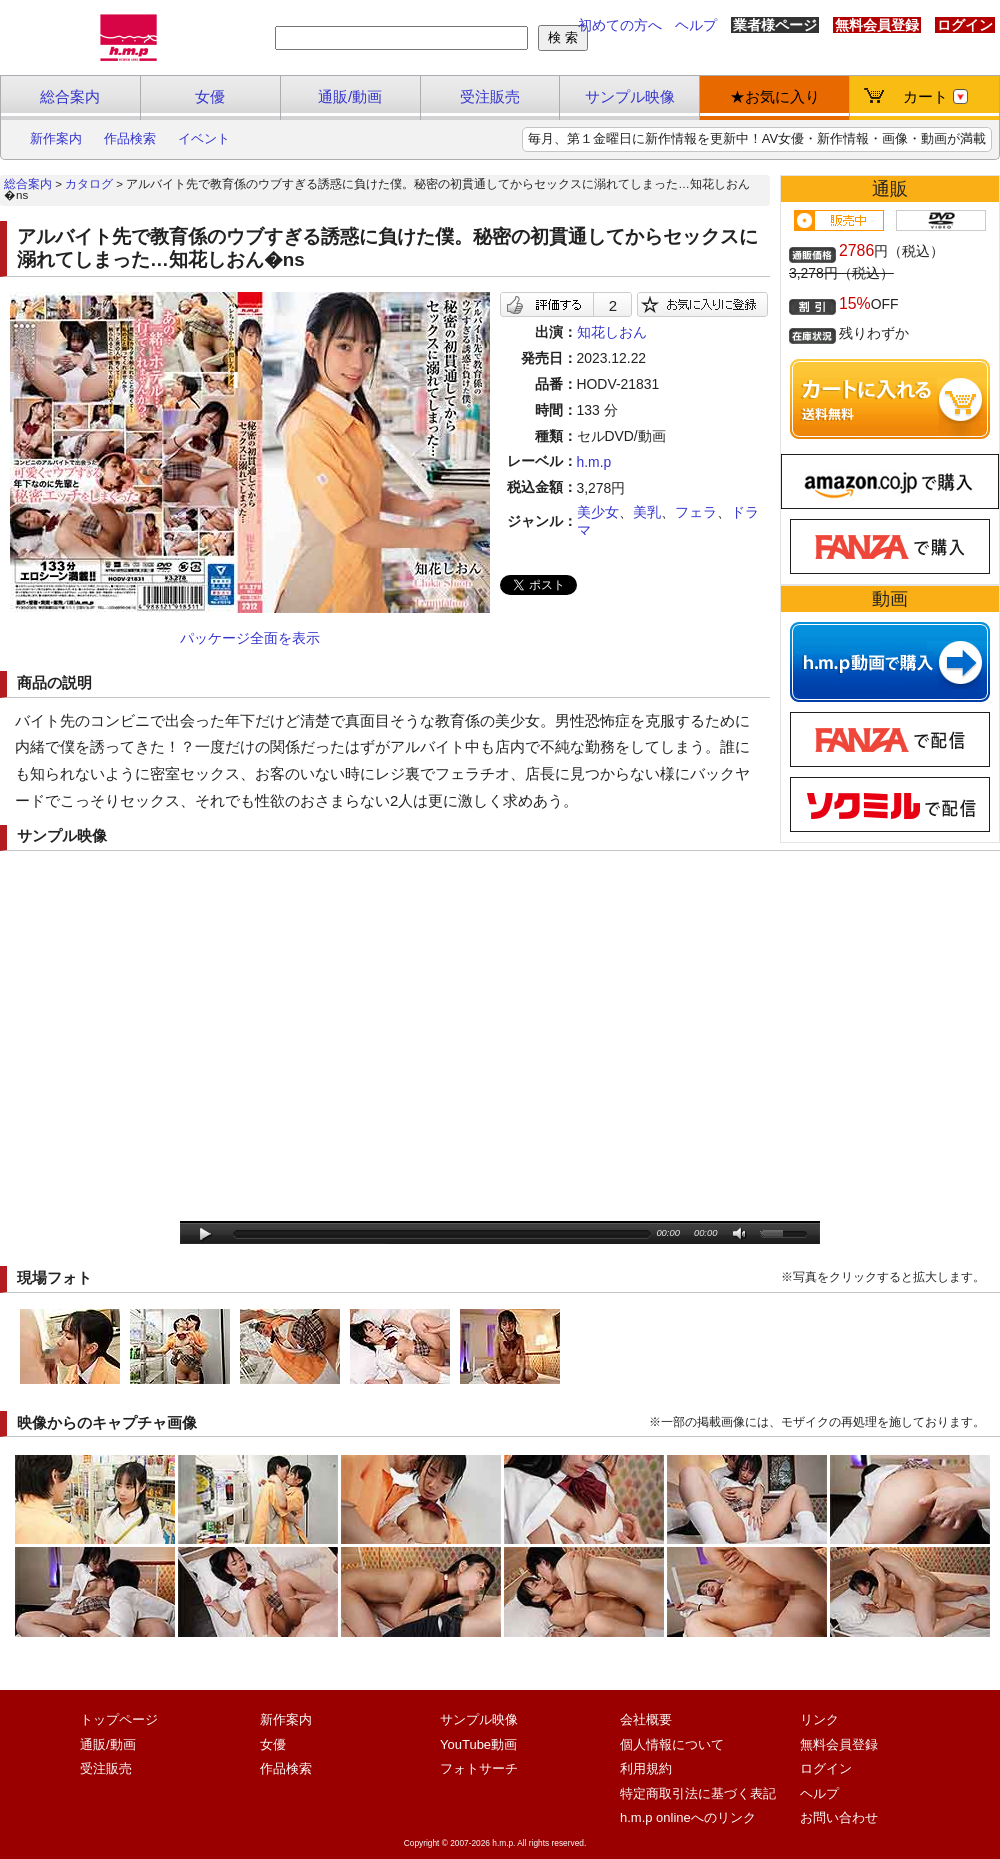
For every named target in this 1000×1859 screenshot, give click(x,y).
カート (935, 96)
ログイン (965, 25)
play (205, 1234)
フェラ (696, 512)
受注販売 (490, 96)
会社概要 (646, 1719)
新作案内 (56, 138)
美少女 (598, 512)
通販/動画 (350, 96)
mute (740, 1234)
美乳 (647, 512)
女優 (210, 96)
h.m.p (594, 462)
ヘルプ (696, 25)
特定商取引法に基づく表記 (698, 1793)
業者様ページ (775, 25)
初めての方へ (620, 25)
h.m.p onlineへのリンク (688, 1817)
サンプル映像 (630, 96)
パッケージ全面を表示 (250, 638)
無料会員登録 (877, 25)
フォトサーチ (479, 1768)
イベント (204, 138)
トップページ (119, 1719)
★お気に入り (775, 96)
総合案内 (70, 96)
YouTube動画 (478, 1744)
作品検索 (130, 138)
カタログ (89, 184)
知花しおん (612, 332)
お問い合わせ (839, 1817)
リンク (819, 1719)
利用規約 (646, 1768)
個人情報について (672, 1744)
